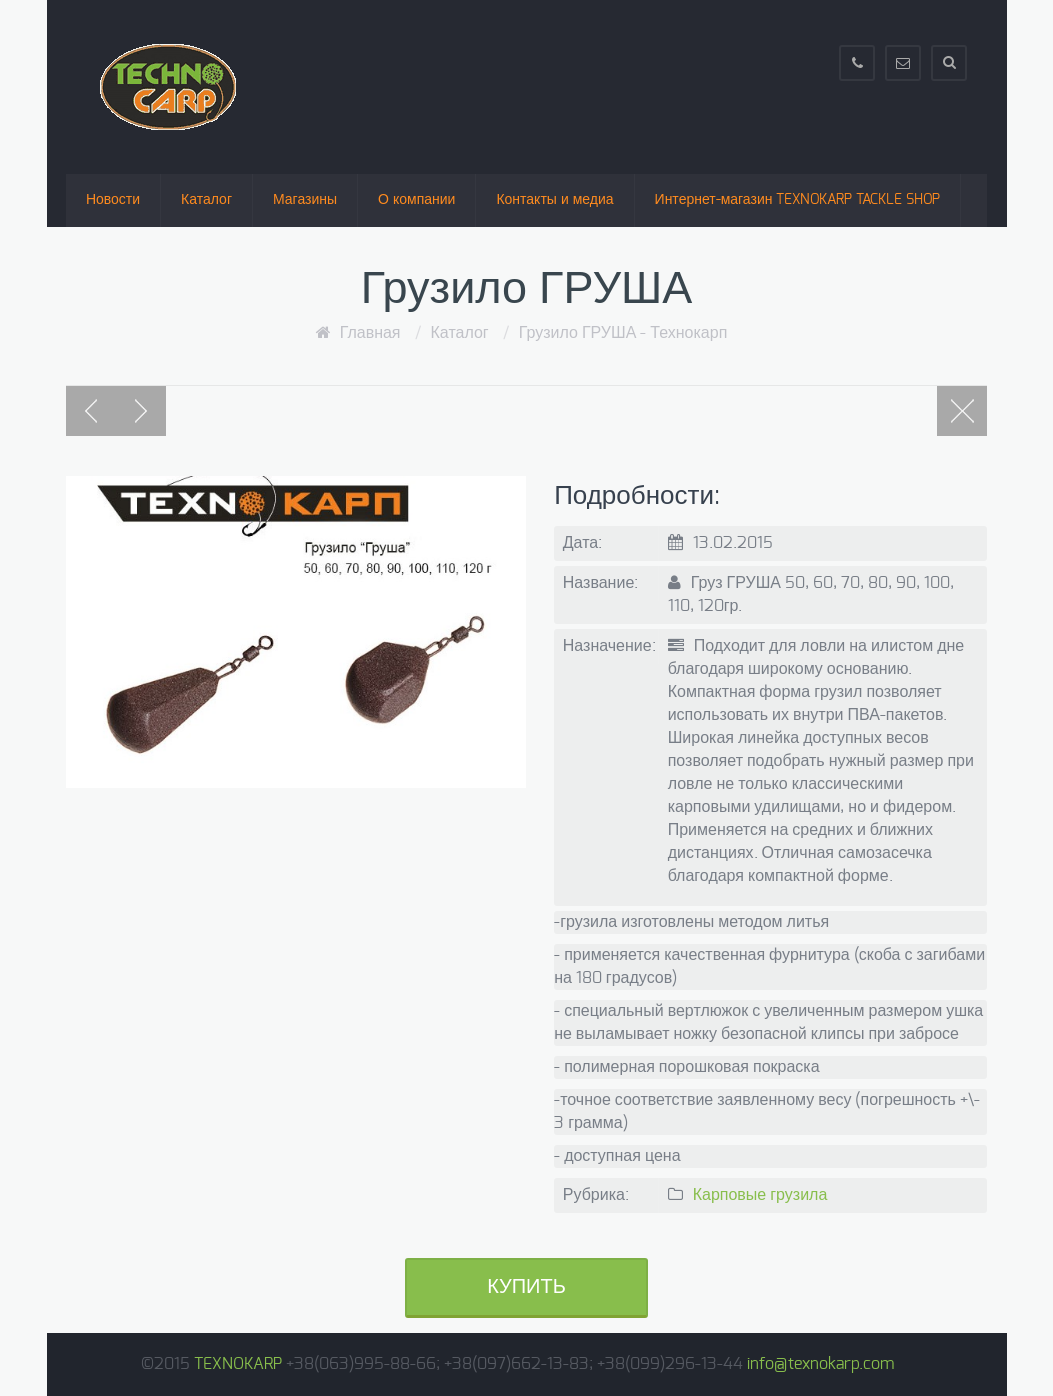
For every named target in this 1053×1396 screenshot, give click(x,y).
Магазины (305, 200)
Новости (113, 200)
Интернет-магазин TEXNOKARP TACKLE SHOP (798, 200)
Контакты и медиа (554, 200)
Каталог (206, 200)
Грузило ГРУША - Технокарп (623, 333)
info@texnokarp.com (820, 1364)
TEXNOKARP (238, 1364)
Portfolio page (962, 411)
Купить (526, 1287)
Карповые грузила (760, 1195)
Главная (370, 333)
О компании (416, 200)
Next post (141, 411)
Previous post (91, 411)
